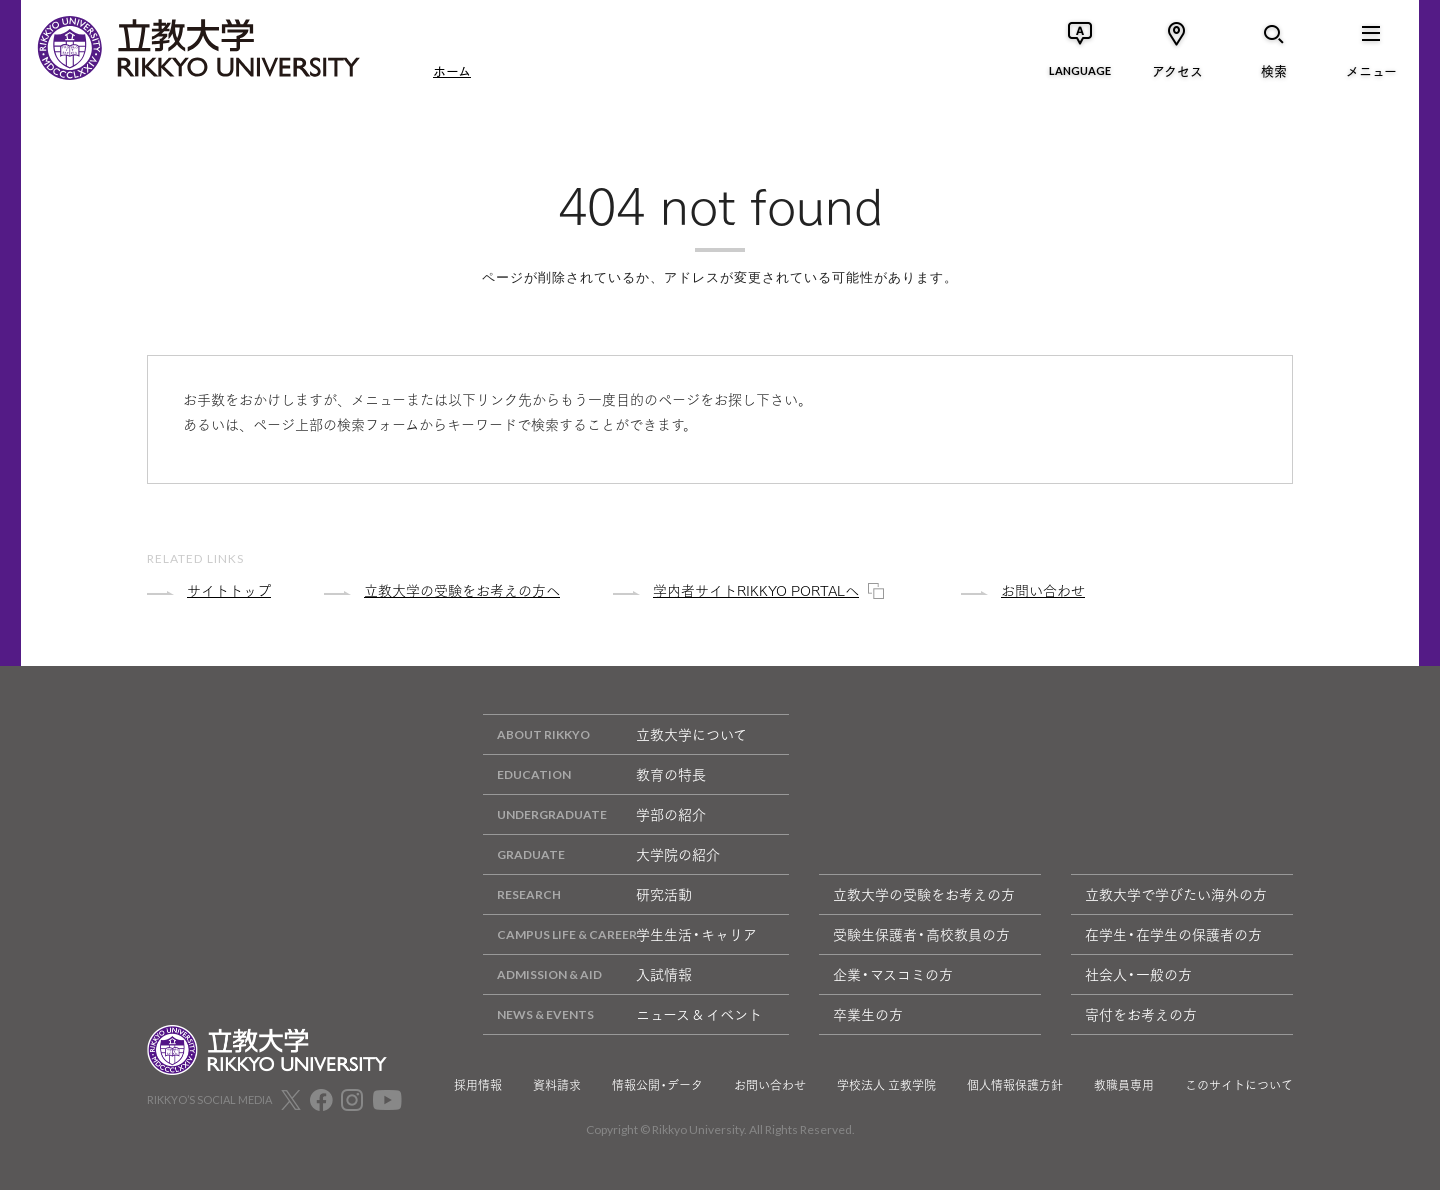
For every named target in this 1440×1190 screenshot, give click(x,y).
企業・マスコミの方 (893, 974)
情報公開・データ (657, 1085)
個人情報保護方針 (1015, 1085)
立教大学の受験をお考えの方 (924, 894)
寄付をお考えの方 (1141, 1014)
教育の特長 (594, 774)
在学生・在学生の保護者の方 (1173, 934)
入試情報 (587, 974)
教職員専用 (1124, 1085)
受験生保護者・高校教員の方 (921, 934)
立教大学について (615, 734)
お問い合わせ (770, 1085)
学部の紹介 (594, 814)
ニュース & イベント (622, 1014)
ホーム (452, 70)
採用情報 (478, 1085)
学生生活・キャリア (620, 934)
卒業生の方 (868, 1014)
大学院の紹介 (601, 854)
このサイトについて (1239, 1085)
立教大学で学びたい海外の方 (1176, 894)
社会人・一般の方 (1138, 974)
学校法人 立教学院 (886, 1085)
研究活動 (587, 894)
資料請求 (557, 1085)
